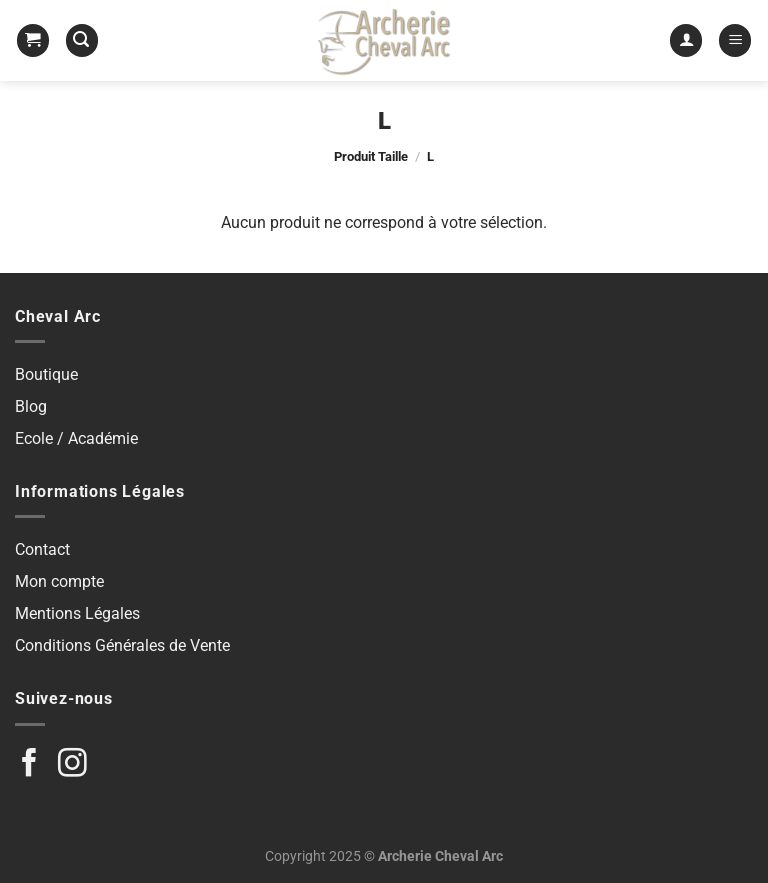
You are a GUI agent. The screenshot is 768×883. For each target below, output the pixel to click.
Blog (31, 406)
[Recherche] (82, 40)
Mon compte (59, 581)
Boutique (46, 374)
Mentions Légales (77, 613)
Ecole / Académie (76, 438)
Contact (42, 549)
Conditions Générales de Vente (122, 645)
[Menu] (735, 40)
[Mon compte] (686, 40)
